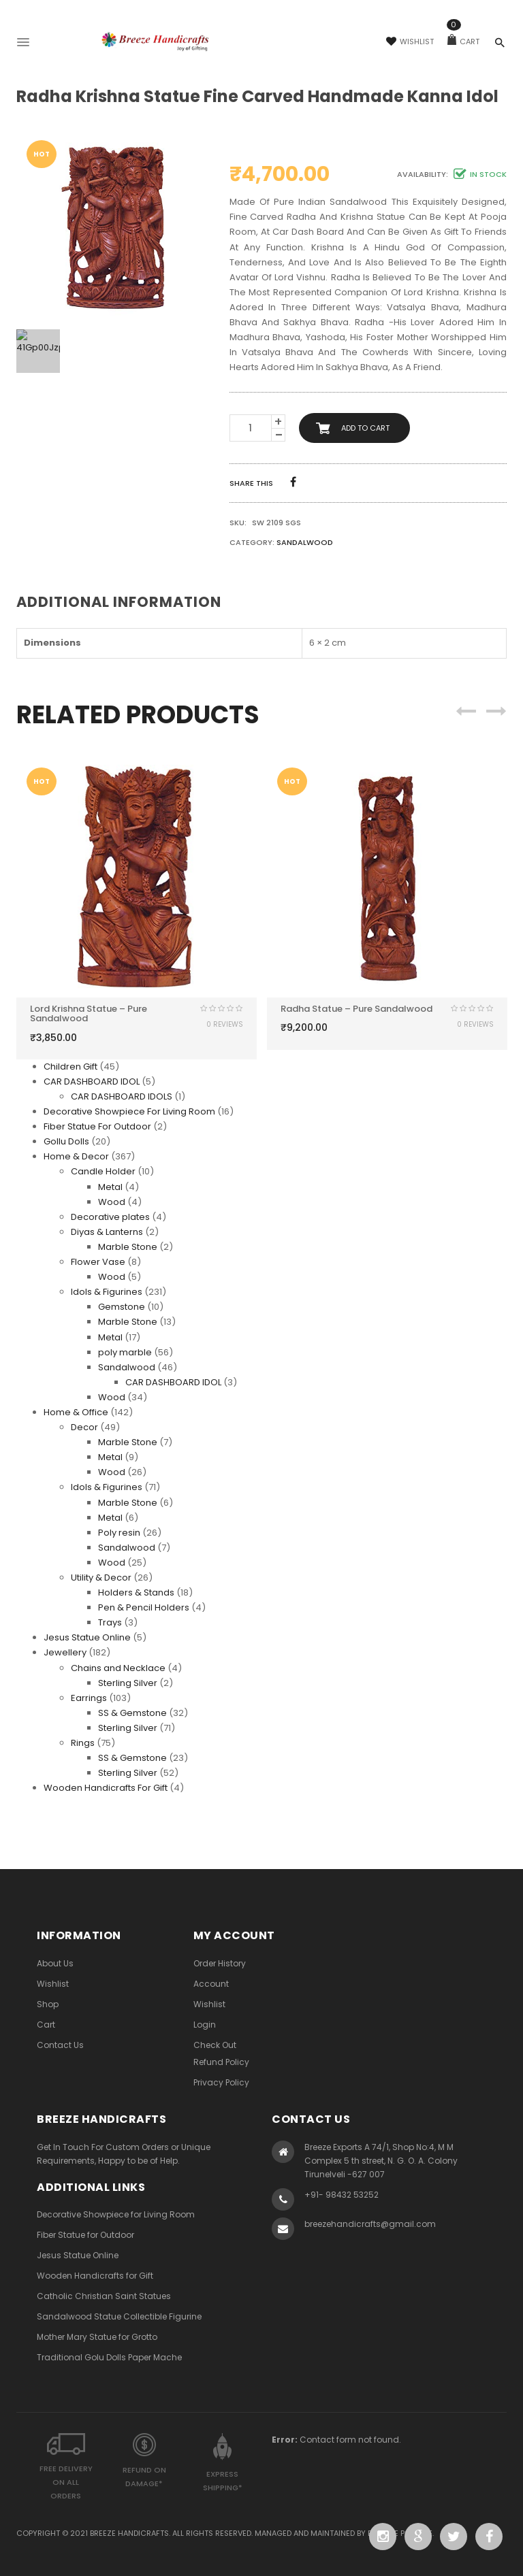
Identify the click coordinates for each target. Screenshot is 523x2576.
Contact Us (60, 2045)
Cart (463, 41)
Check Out (214, 2045)
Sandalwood (304, 542)
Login (204, 2024)
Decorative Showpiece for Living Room (116, 2214)
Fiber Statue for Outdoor (85, 2235)
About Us (55, 1963)
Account (211, 1983)
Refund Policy (221, 2062)
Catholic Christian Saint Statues (104, 2296)
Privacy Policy (221, 2082)
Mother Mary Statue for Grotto (97, 2337)
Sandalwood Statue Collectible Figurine (119, 2316)
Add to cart (365, 428)
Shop (48, 2004)
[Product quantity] (250, 428)
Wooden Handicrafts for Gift (95, 2275)
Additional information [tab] (118, 602)
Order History (219, 1963)
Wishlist (410, 41)
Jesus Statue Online (77, 2255)
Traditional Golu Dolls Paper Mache (109, 2357)
